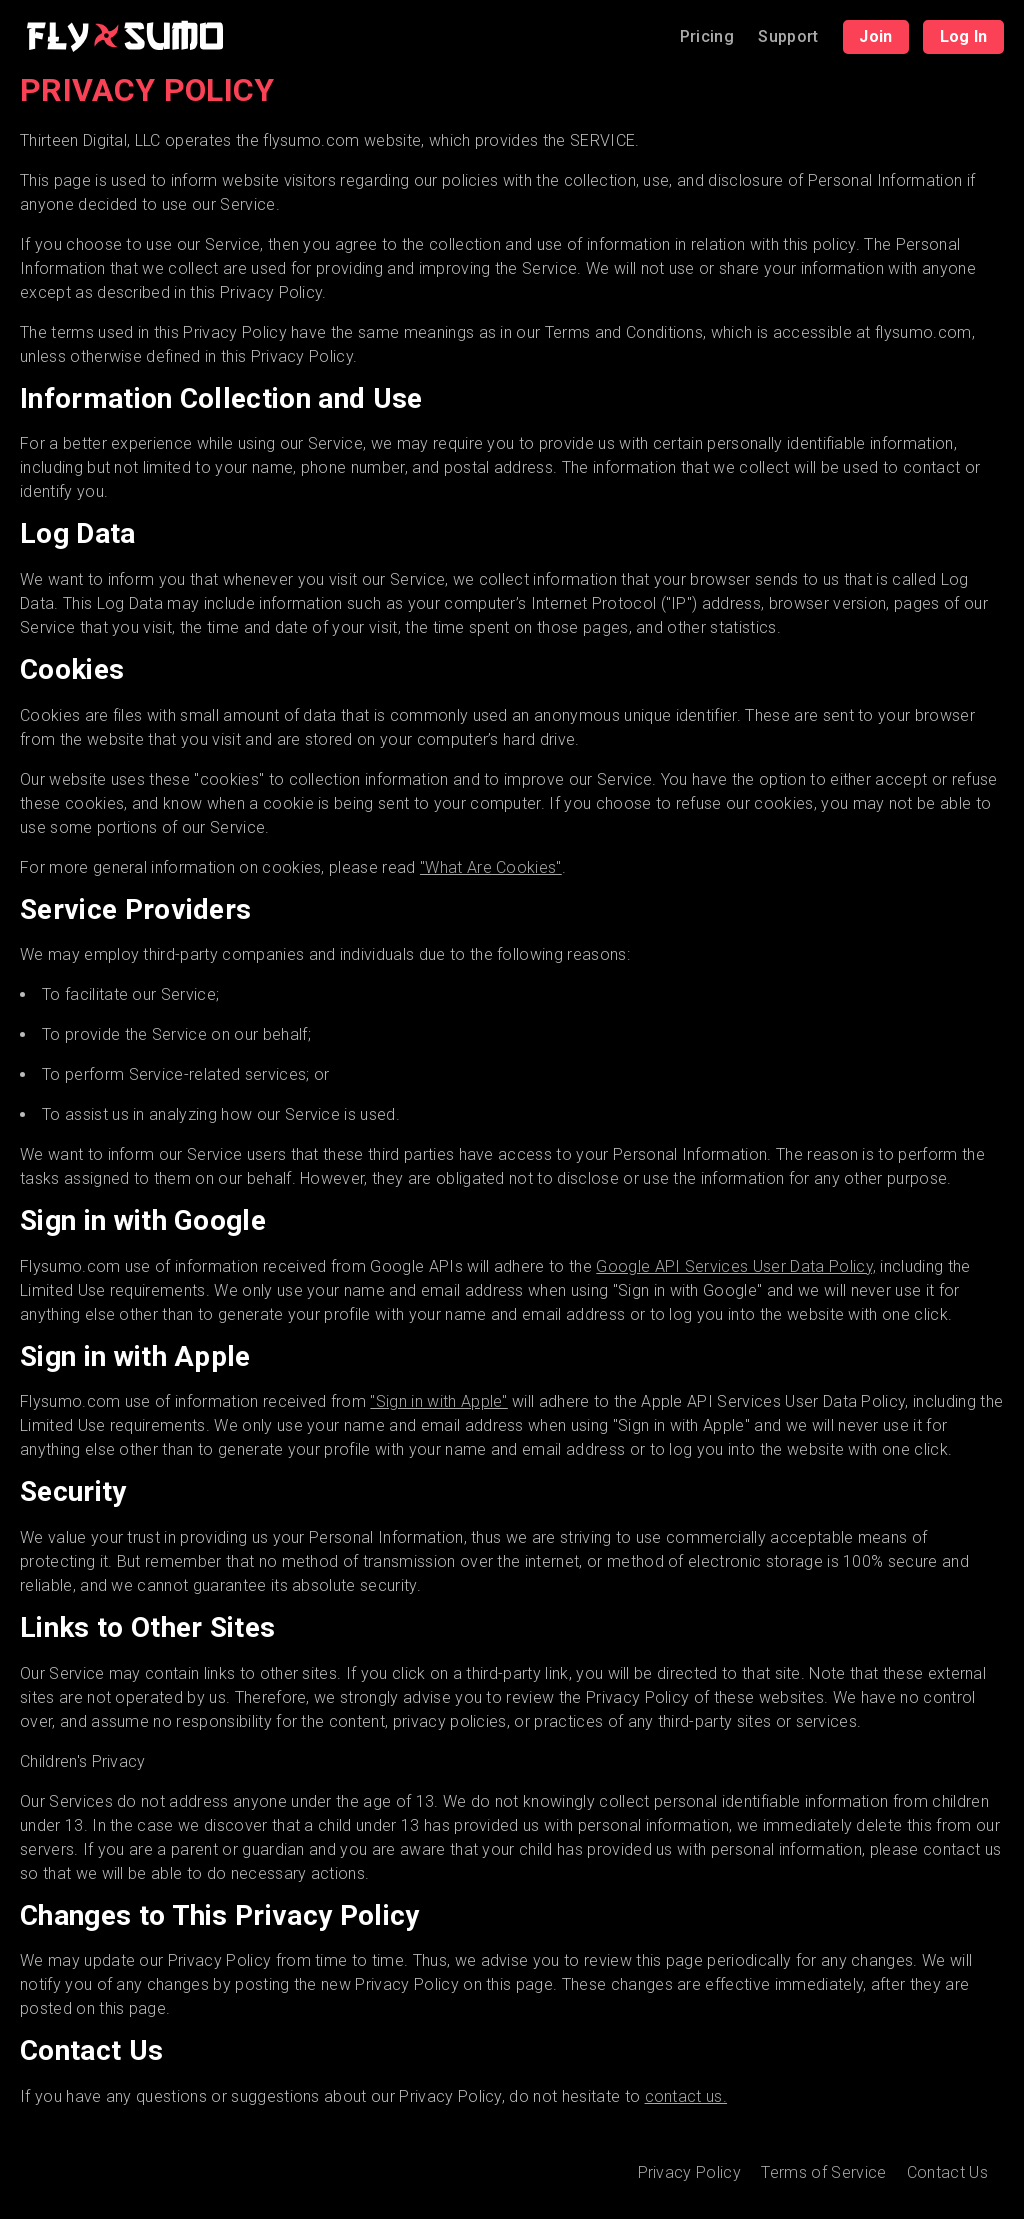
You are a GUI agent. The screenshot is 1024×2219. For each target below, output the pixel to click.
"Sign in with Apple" (438, 1401)
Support (788, 36)
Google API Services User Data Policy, (736, 1266)
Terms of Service (823, 2173)
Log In (964, 36)
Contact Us (947, 2173)
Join (875, 36)
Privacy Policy (689, 2173)
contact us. (686, 2096)
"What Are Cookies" (491, 867)
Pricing (707, 36)
